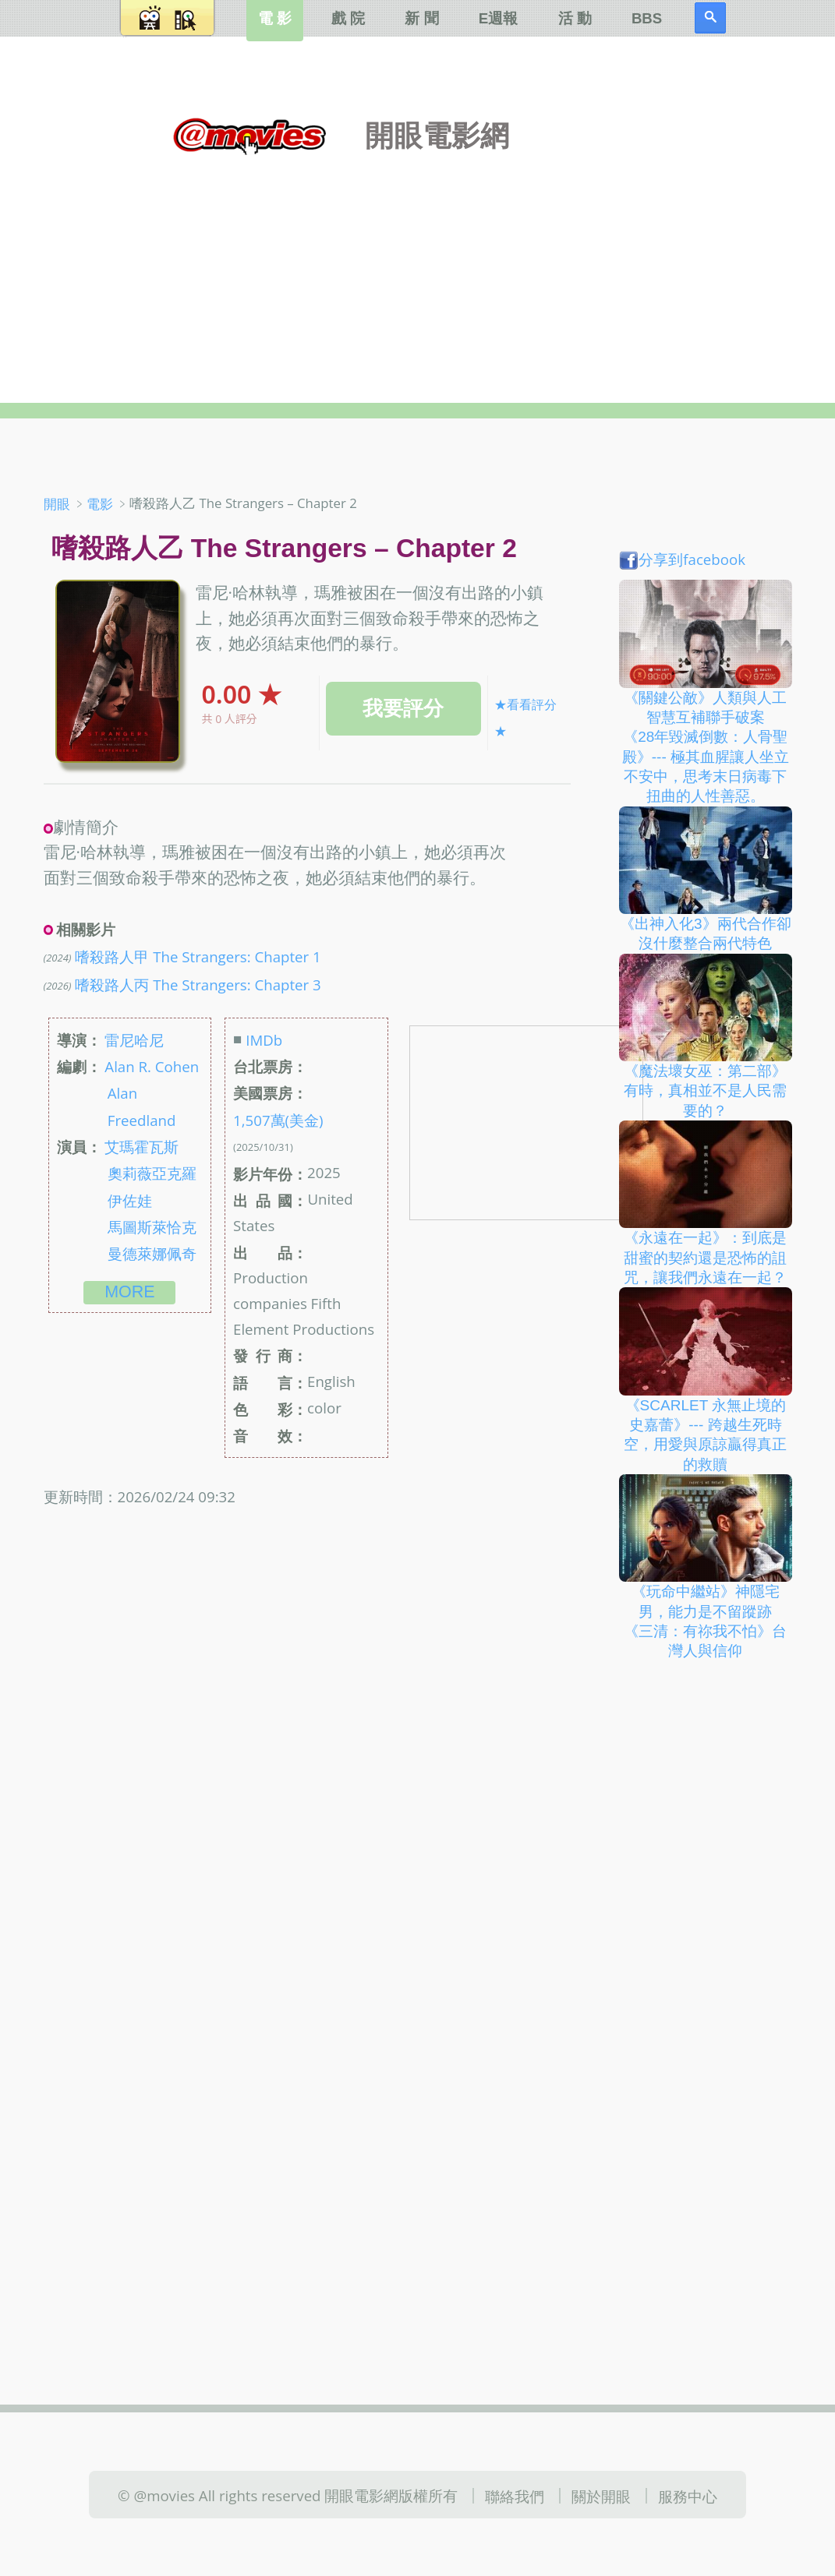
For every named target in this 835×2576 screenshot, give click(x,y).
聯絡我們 (514, 2496)
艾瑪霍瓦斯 (141, 1146)
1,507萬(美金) (278, 1119)
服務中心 (687, 2496)
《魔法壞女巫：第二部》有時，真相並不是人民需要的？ (705, 1091)
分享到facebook (682, 559)
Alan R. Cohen (151, 1066)
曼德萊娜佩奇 (152, 1253)
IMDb (264, 1040)
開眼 (57, 504)
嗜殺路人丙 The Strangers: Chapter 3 (197, 983)
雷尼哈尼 (134, 1040)
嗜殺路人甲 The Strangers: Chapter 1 (197, 955)
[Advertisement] (418, 264)
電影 (100, 504)
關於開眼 (601, 2496)
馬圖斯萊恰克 (152, 1227)
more (129, 1292)
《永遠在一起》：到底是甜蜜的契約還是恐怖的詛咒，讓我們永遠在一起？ (705, 1258)
